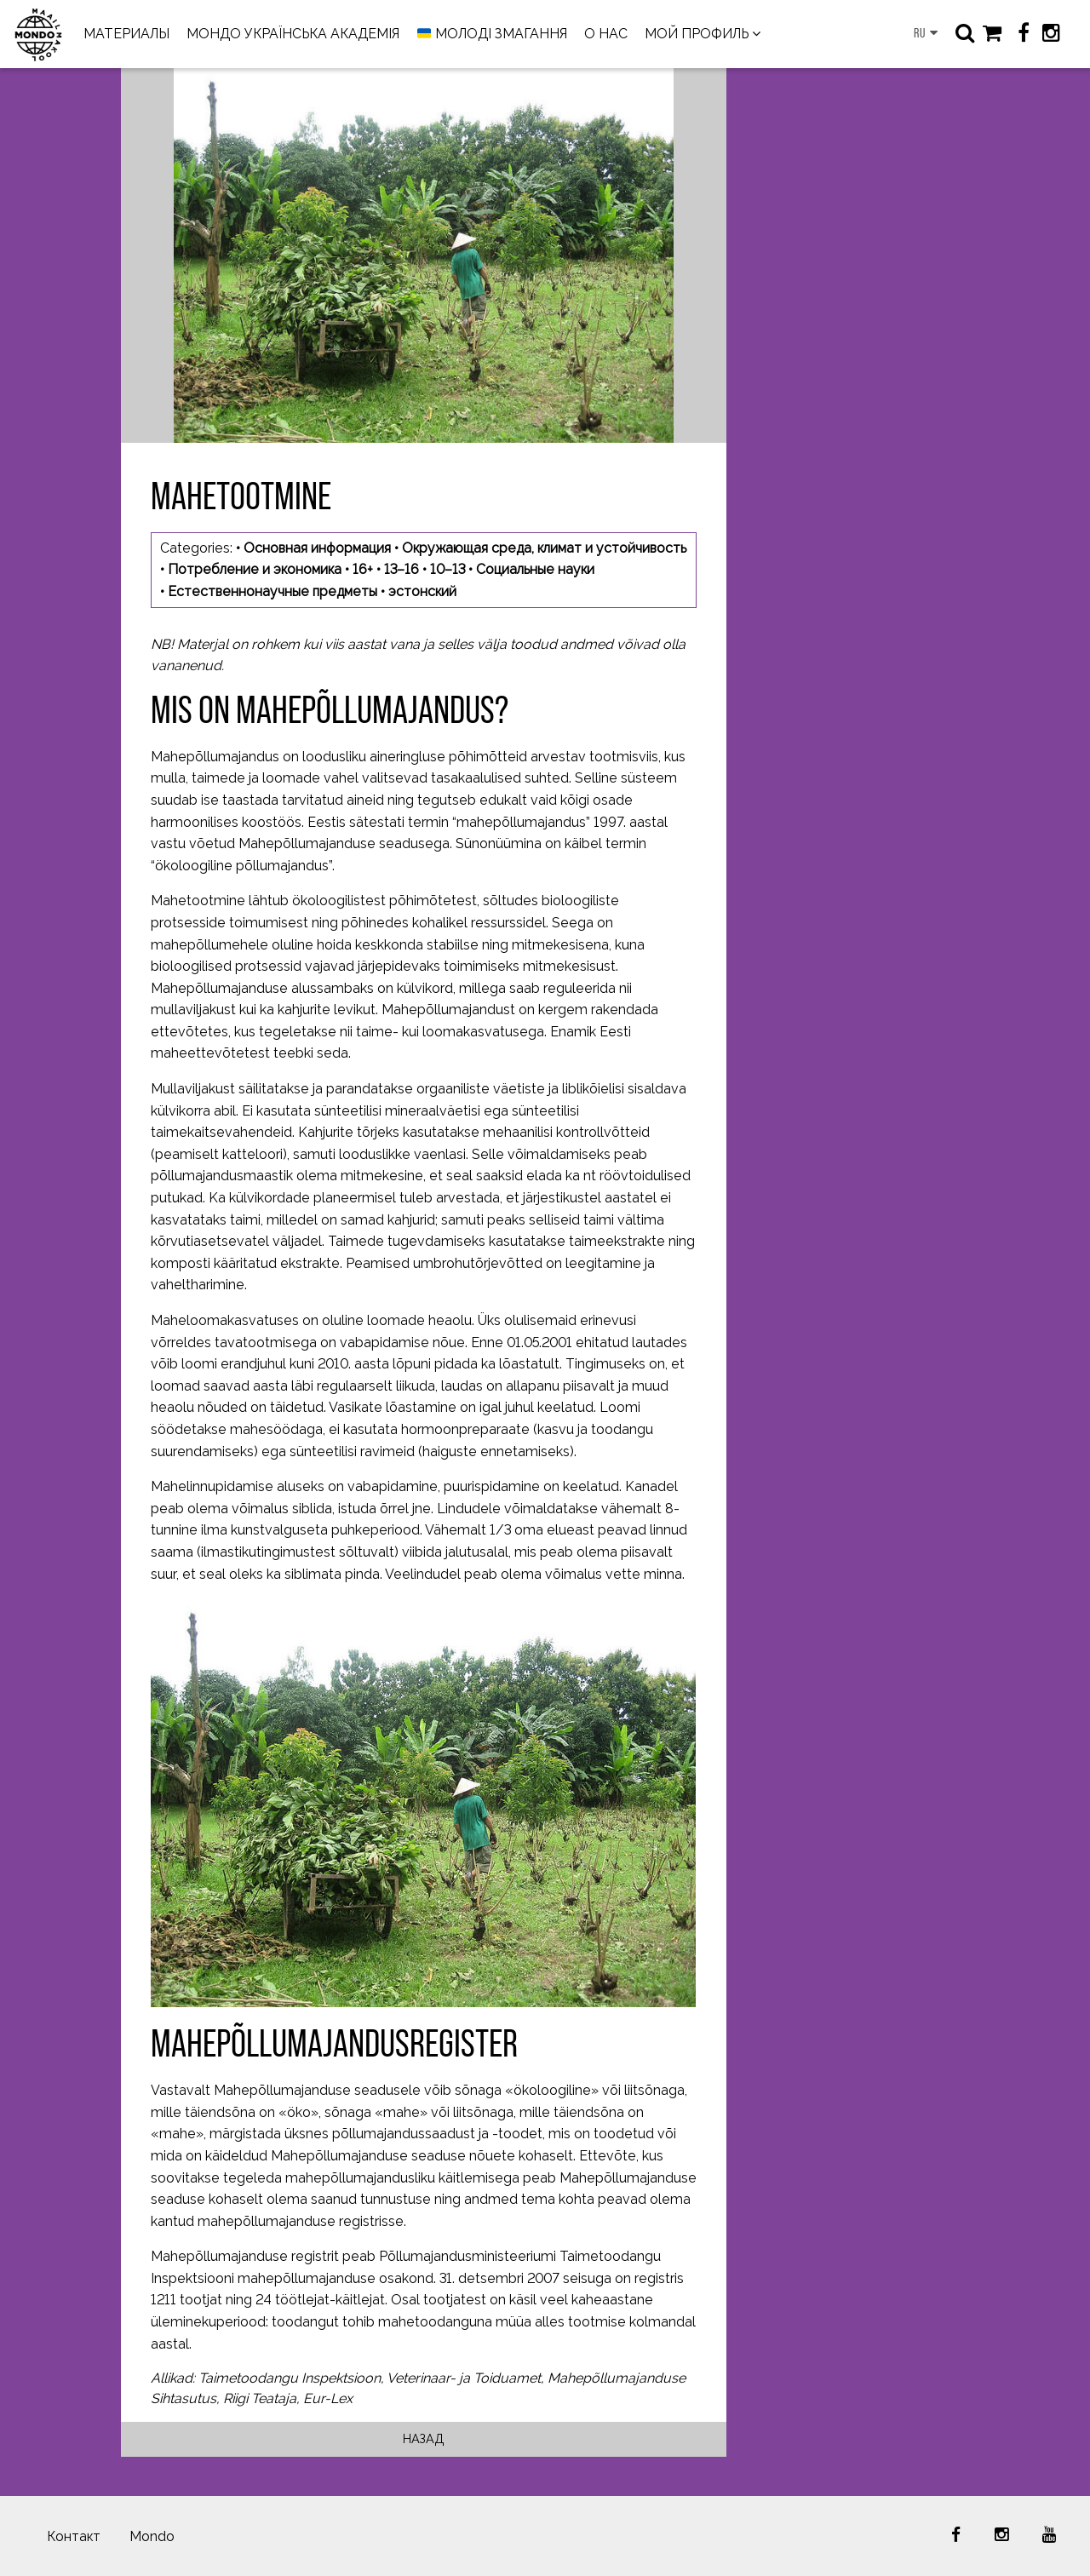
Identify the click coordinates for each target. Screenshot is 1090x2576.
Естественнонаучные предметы (272, 591)
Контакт (73, 2536)
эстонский (422, 591)
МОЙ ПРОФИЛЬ (697, 34)
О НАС (606, 34)
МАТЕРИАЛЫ (126, 34)
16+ (363, 569)
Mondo (152, 2536)
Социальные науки (535, 569)
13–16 (401, 569)
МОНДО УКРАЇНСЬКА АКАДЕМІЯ (292, 34)
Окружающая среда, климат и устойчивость (544, 548)
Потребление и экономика (254, 569)
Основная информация (317, 548)
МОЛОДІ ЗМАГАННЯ (492, 34)
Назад (424, 2438)
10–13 (447, 569)
